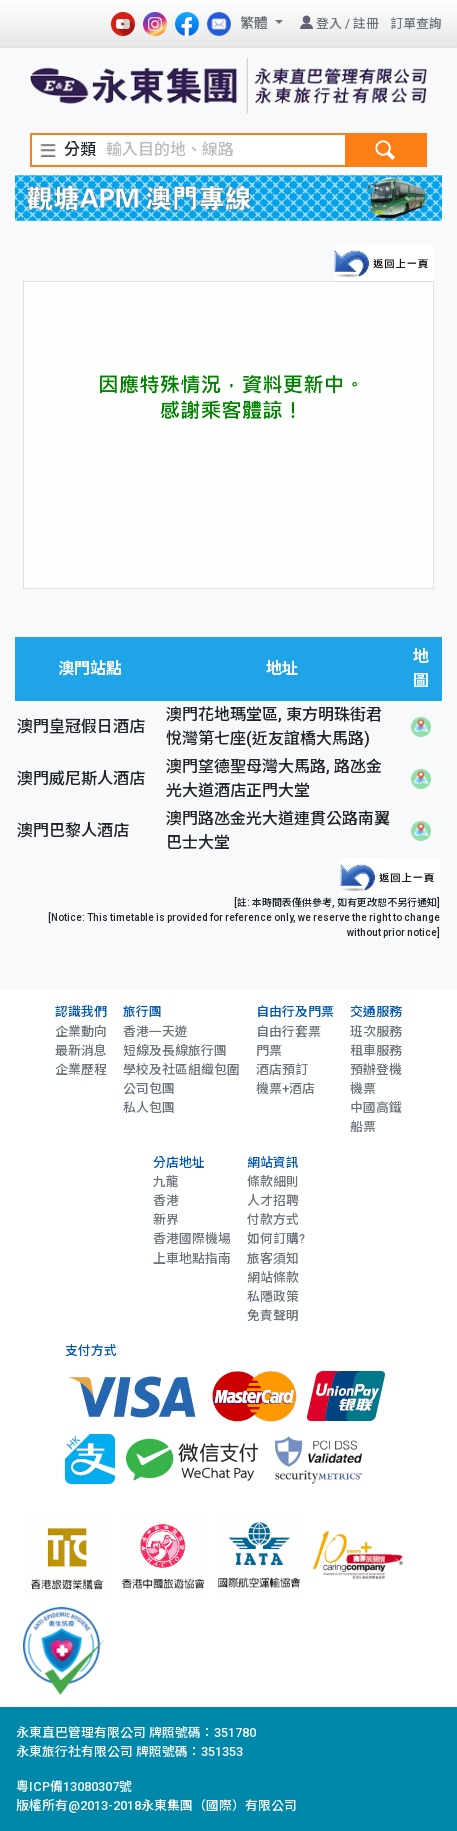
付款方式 (273, 1219)
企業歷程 (81, 1069)
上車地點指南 (192, 1258)
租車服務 (376, 1050)
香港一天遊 (155, 1031)
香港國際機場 (192, 1238)
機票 (363, 1088)
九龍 (166, 1181)
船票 (363, 1126)
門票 (269, 1050)
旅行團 (142, 1011)
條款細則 (273, 1181)
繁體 (255, 23)
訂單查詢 (416, 23)
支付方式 (91, 1350)
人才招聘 (273, 1200)
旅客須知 (273, 1258)
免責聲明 (273, 1315)
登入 (329, 23)
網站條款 (273, 1277)
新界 (166, 1219)
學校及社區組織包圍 (181, 1069)
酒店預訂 (282, 1069)
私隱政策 (273, 1296)
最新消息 (81, 1050)
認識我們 (81, 1011)
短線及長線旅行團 (175, 1050)
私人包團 (149, 1107)
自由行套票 (288, 1031)
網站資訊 (273, 1162)
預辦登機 (376, 1069)
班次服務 (376, 1031)
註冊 (366, 23)
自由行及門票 (295, 1011)
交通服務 (376, 1011)
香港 (166, 1200)
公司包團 (149, 1088)
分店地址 (179, 1162)
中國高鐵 (376, 1107)
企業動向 (81, 1031)
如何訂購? (276, 1238)
